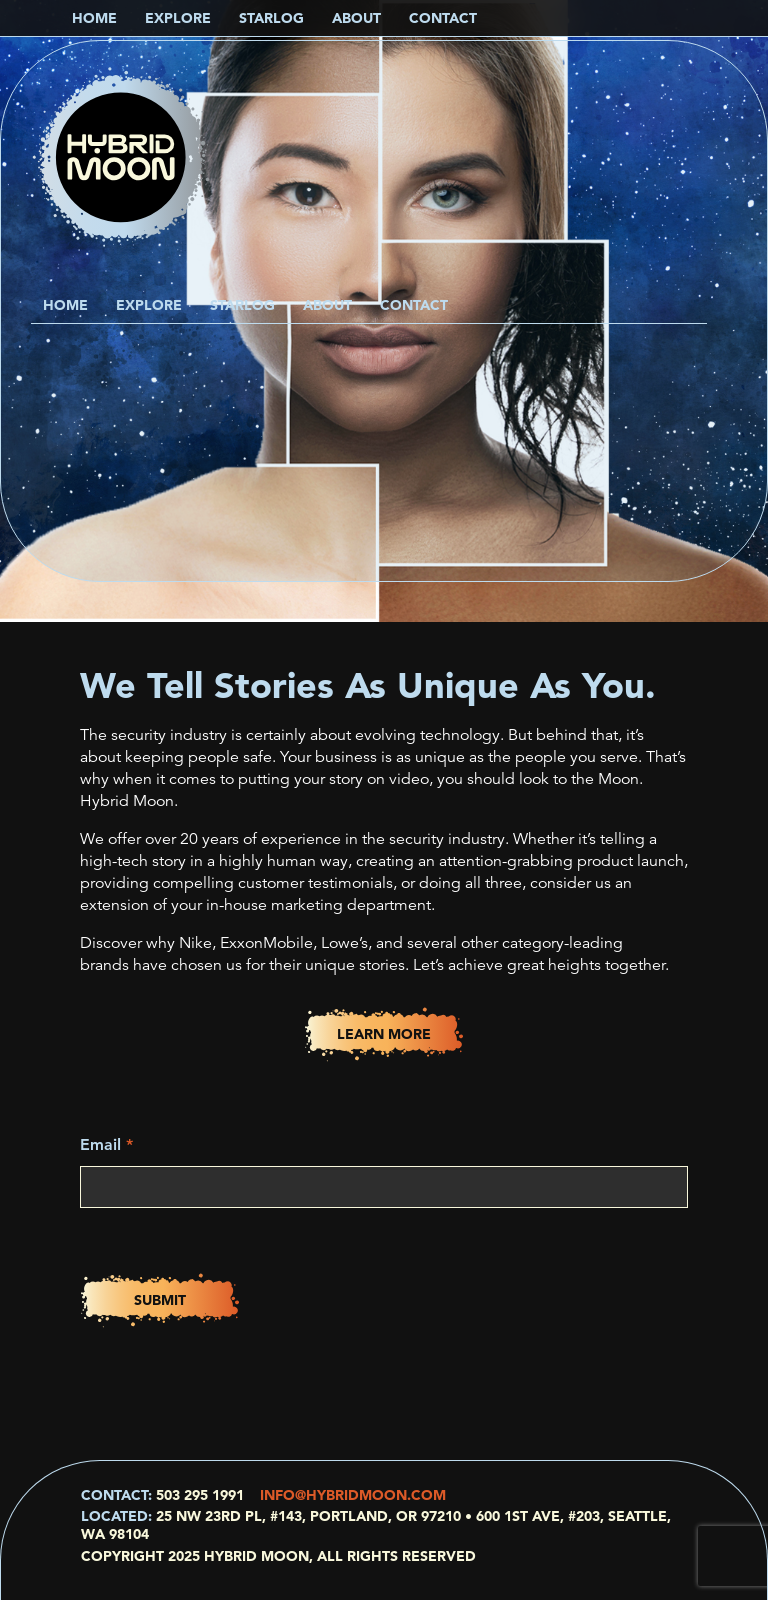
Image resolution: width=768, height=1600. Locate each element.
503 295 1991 (200, 1495)
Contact (414, 305)
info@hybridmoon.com (353, 1495)
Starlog (242, 305)
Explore (149, 305)
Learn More (384, 1034)
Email (106, 1144)
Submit (160, 1300)
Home (65, 305)
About (327, 305)
